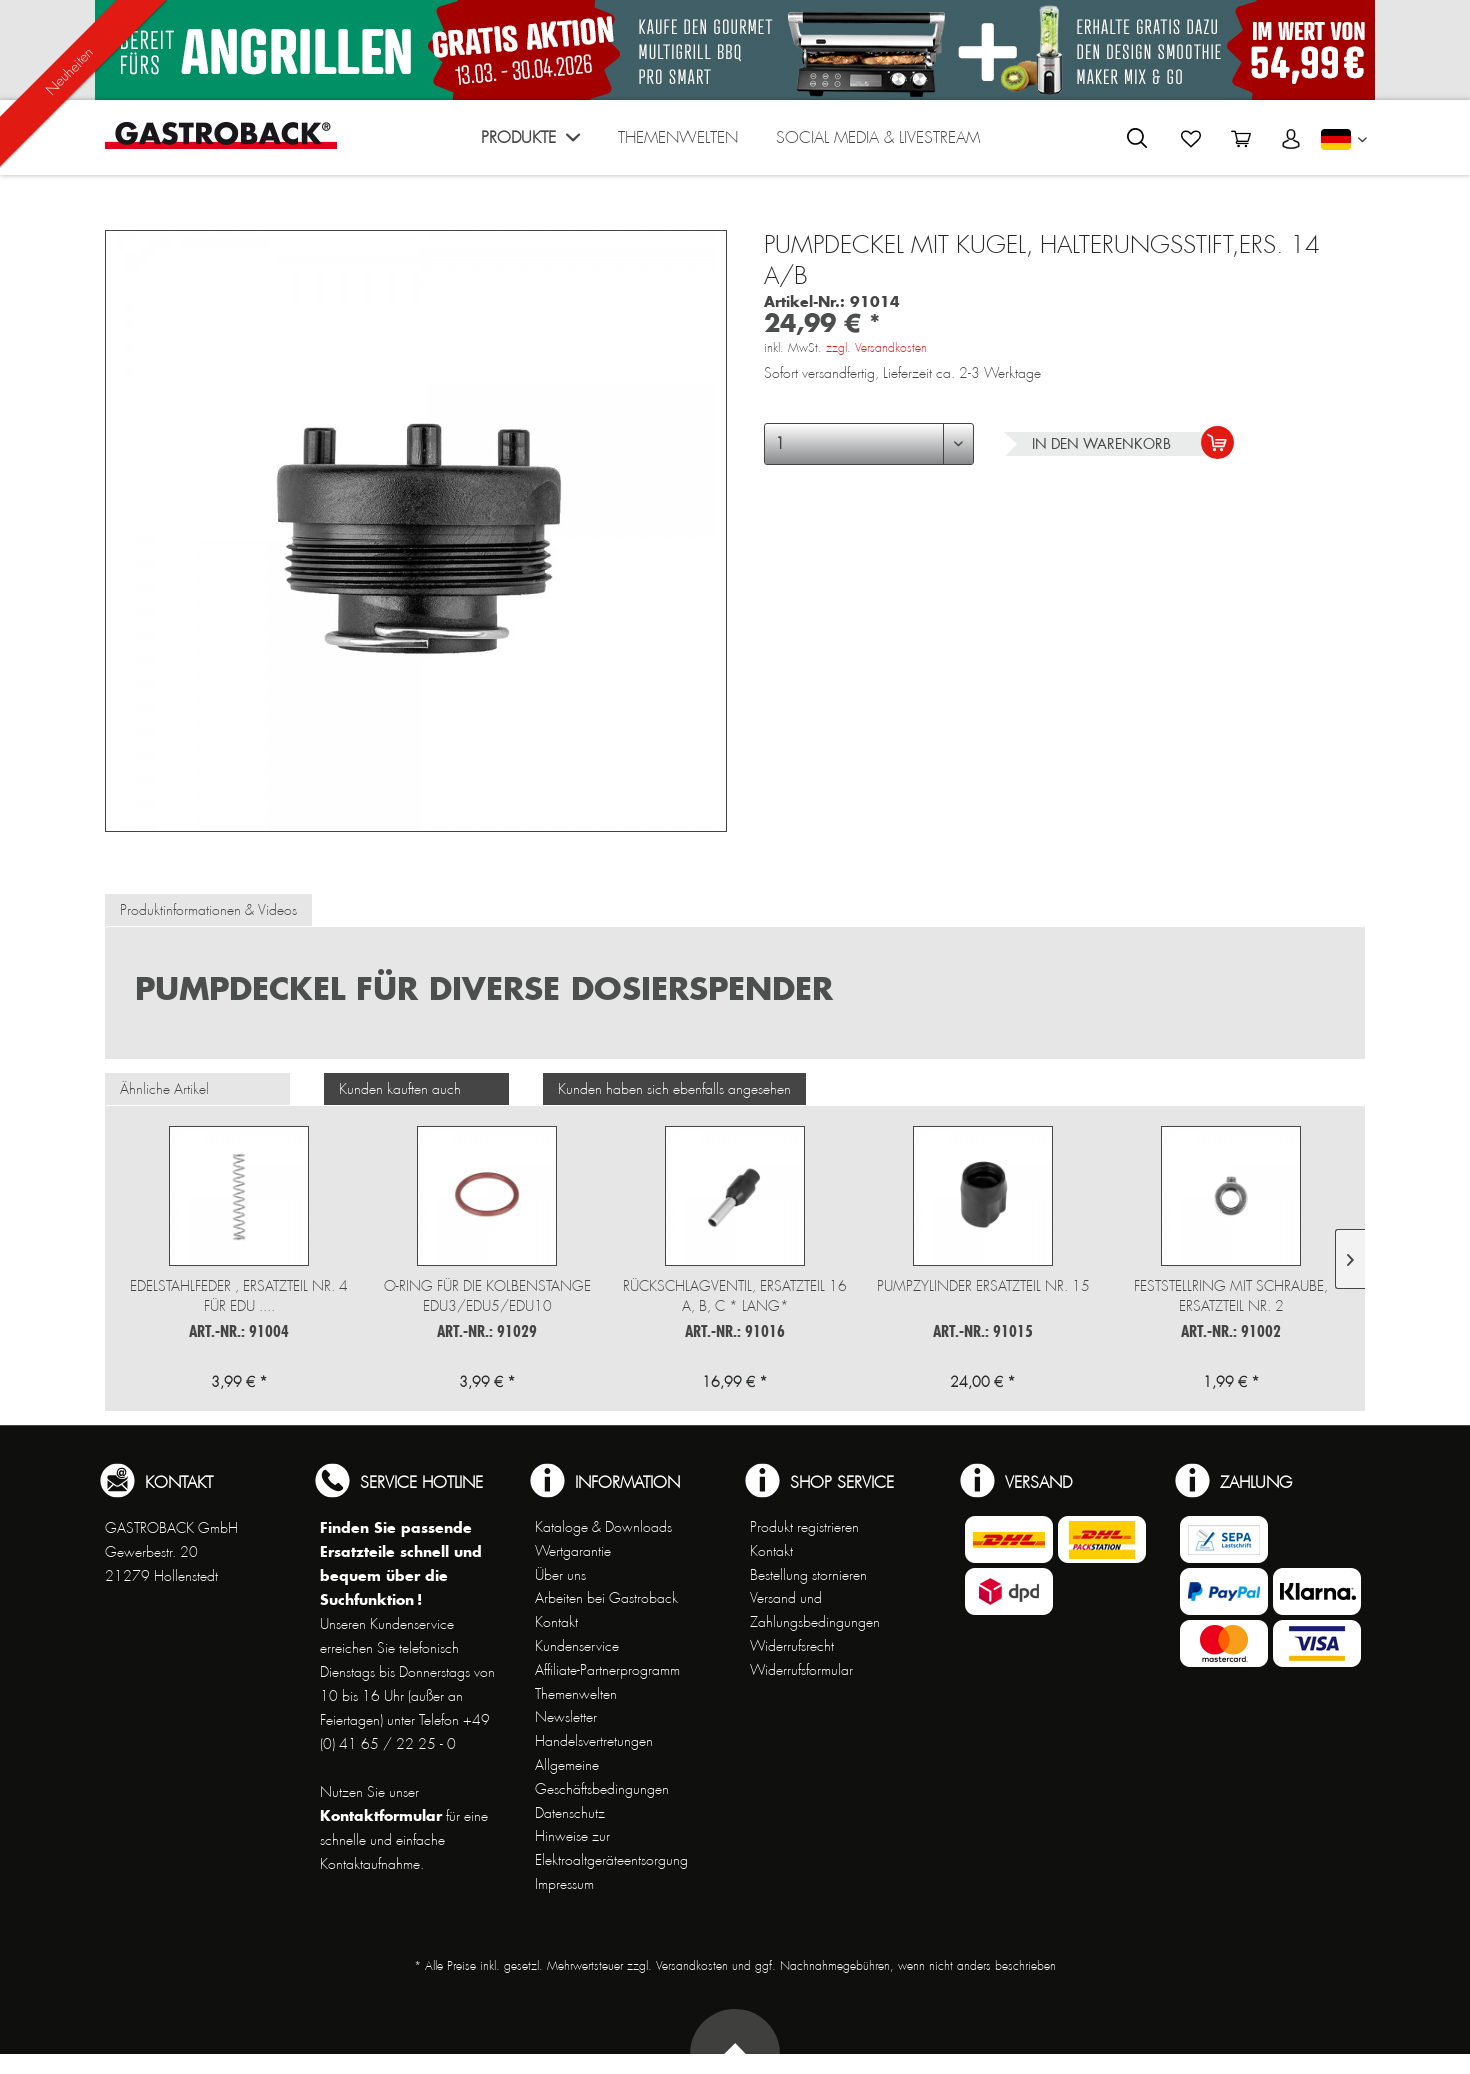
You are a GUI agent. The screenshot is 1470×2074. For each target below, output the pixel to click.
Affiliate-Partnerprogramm (607, 1670)
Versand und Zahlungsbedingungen (815, 1610)
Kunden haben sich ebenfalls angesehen (674, 1089)
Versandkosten (692, 1966)
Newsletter (566, 1717)
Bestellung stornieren (808, 1575)
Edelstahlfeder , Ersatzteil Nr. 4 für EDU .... (239, 1296)
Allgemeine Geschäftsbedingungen (602, 1777)
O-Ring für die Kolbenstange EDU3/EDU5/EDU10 (487, 1296)
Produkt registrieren (804, 1527)
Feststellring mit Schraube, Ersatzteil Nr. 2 (1231, 1296)
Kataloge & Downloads (603, 1527)
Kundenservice (577, 1646)
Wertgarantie (573, 1551)
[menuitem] (530, 142)
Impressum (564, 1884)
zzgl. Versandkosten (876, 348)
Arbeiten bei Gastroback (606, 1598)
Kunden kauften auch (400, 1089)
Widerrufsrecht (792, 1646)
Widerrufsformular (801, 1670)
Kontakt (556, 1622)
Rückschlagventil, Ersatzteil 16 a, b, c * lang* (735, 1296)
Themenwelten (576, 1694)
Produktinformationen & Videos (208, 910)
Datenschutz (570, 1813)
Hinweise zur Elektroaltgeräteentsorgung (611, 1848)
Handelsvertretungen (594, 1741)
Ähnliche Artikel (164, 1089)
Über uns (560, 1575)
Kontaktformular (381, 1815)
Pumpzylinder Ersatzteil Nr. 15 (983, 1286)
